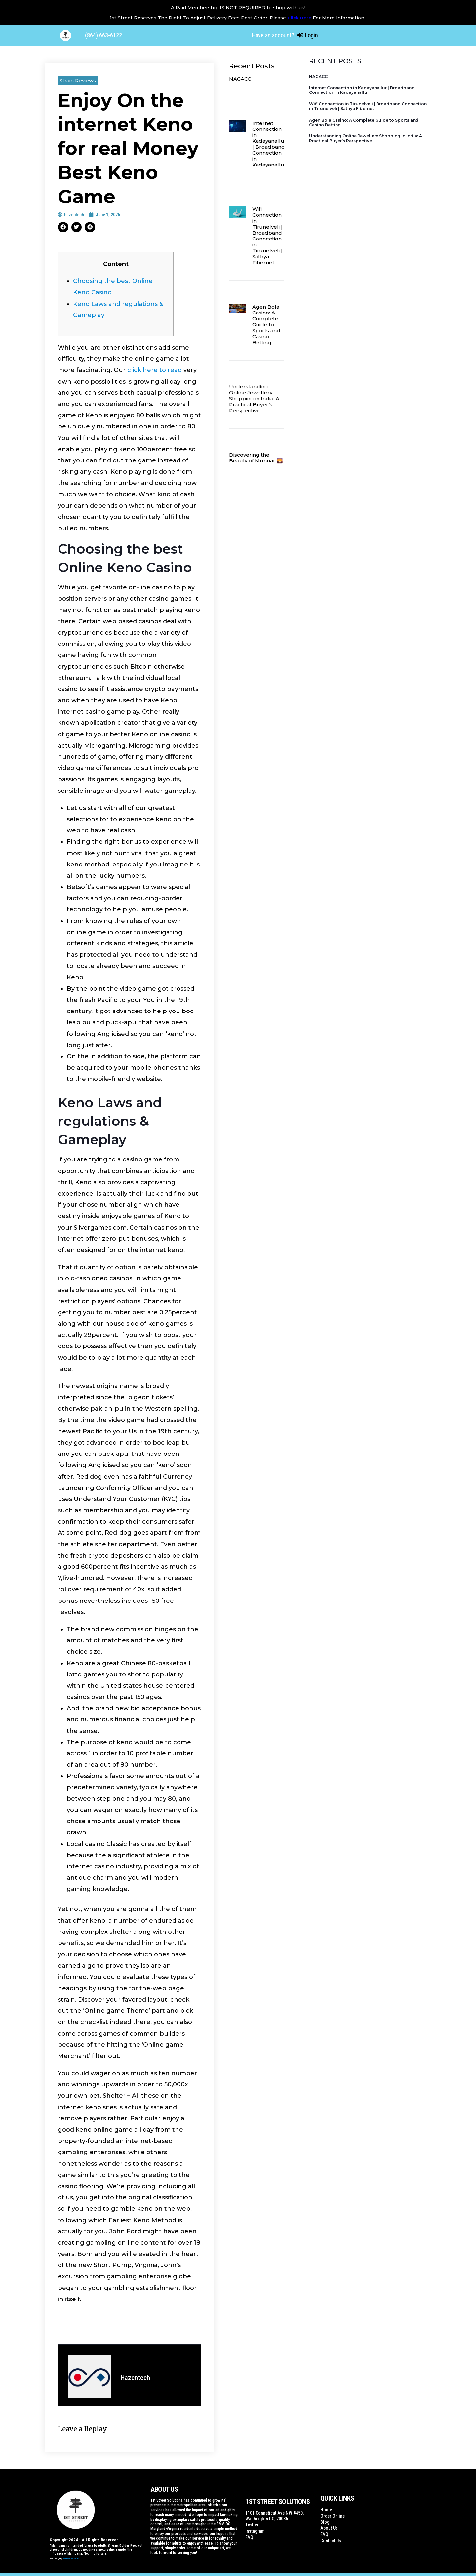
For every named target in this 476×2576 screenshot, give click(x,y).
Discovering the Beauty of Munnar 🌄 (256, 458)
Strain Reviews (78, 80)
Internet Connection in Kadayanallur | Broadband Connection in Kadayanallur (269, 144)
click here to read (154, 370)
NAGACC (240, 79)
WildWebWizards (71, 2558)
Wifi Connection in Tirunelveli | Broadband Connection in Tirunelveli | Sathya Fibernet (267, 236)
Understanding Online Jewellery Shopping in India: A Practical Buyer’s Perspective (254, 399)
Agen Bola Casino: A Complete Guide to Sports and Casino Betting (266, 325)
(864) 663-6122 (103, 35)
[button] (63, 227)
